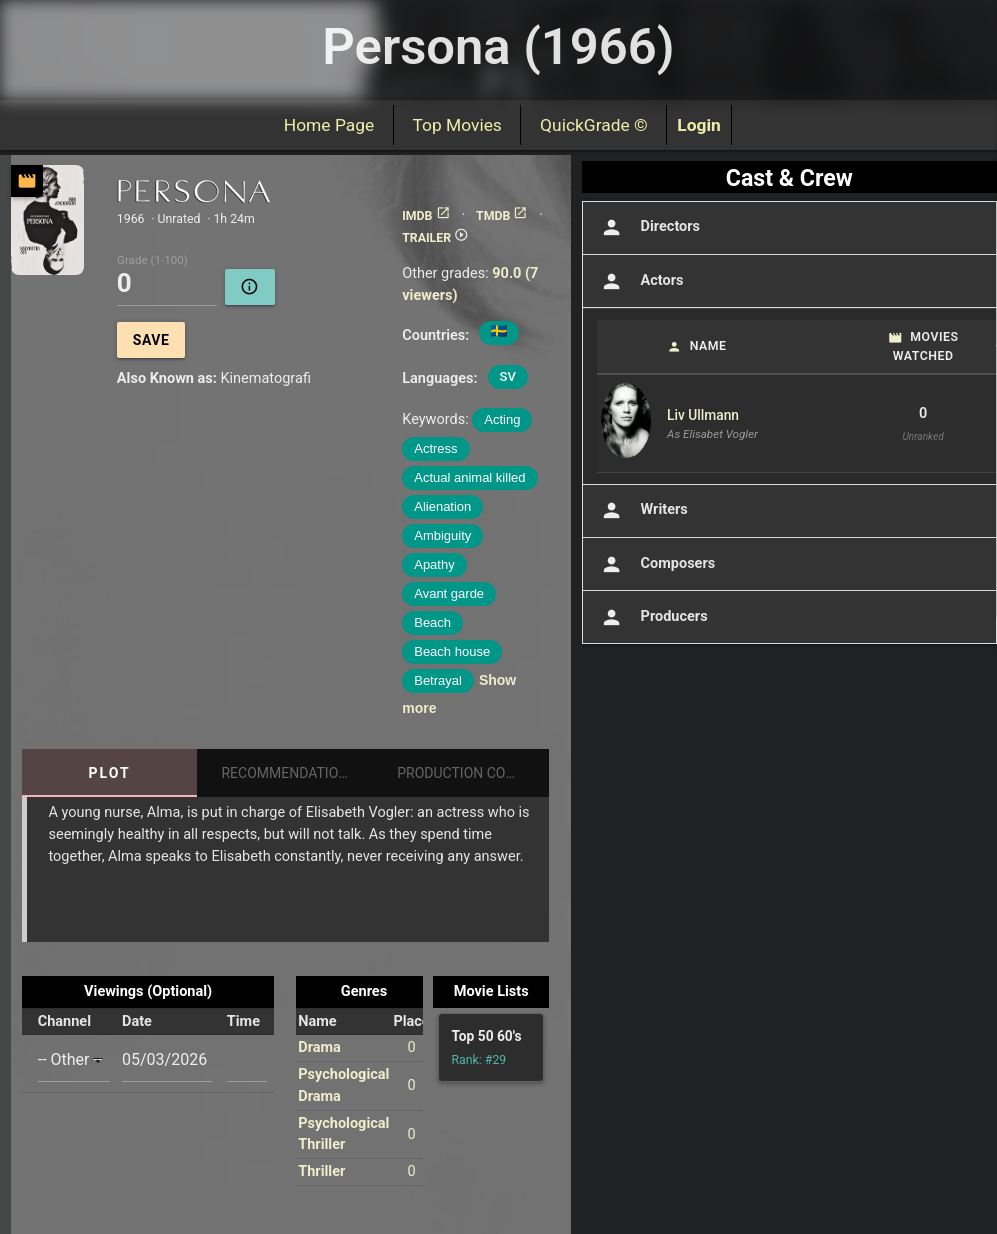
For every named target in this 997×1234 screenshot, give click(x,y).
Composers (656, 564)
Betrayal (438, 680)
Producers (652, 617)
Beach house (452, 651)
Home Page (329, 125)
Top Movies (457, 125)
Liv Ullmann (703, 415)
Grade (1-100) (152, 261)
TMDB (502, 216)
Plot (110, 773)
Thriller (321, 1171)
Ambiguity (442, 535)
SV (508, 376)
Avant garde (449, 593)
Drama (319, 1047)
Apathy (434, 564)
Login (699, 125)
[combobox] (74, 1059)
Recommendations (288, 773)
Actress (435, 448)
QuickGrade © (593, 125)
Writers (642, 510)
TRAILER (435, 238)
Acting (502, 419)
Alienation (442, 506)
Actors (640, 281)
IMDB (426, 216)
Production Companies (473, 773)
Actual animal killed (469, 477)
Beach (432, 622)
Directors (648, 227)
